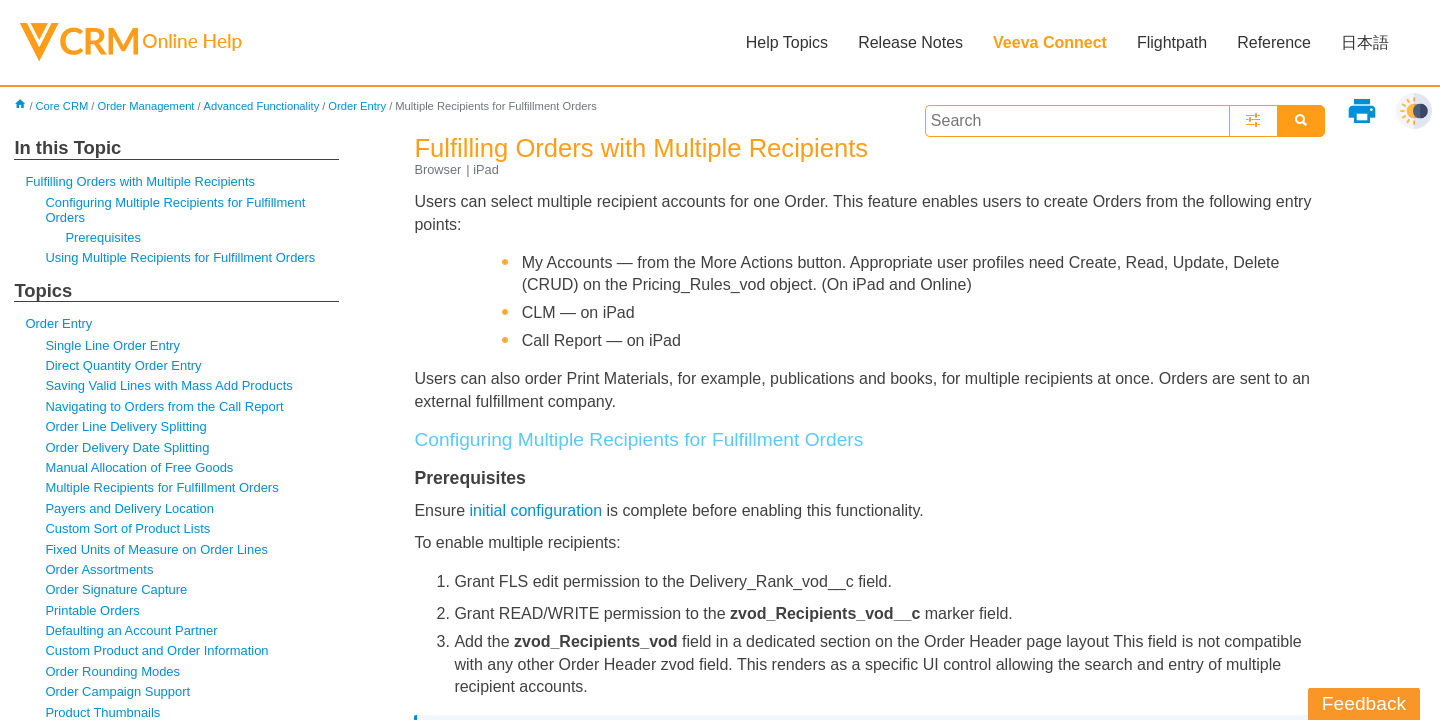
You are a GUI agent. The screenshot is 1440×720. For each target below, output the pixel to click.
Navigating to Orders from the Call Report (164, 406)
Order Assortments (99, 569)
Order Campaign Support (117, 691)
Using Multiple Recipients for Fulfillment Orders (180, 257)
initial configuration (536, 510)
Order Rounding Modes (112, 671)
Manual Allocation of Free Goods (139, 467)
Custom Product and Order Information (156, 650)
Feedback (1364, 703)
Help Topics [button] (787, 42)
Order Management (145, 106)
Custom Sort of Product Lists (127, 528)
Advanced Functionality (262, 106)
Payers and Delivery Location (129, 508)
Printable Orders (92, 610)
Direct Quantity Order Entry (123, 365)
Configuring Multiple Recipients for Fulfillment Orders (175, 209)
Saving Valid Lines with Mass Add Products (168, 385)
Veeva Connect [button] (1050, 42)
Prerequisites (103, 237)
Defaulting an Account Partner (131, 630)
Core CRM (62, 106)
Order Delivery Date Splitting (127, 447)
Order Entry (357, 106)
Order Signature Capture (116, 589)
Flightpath (1172, 42)
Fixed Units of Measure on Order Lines (156, 549)
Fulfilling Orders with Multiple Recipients (140, 181)
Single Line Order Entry (112, 345)
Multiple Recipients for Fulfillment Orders (161, 487)
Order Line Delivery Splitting (125, 426)
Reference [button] (1274, 42)
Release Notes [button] (910, 42)
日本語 (1365, 42)
